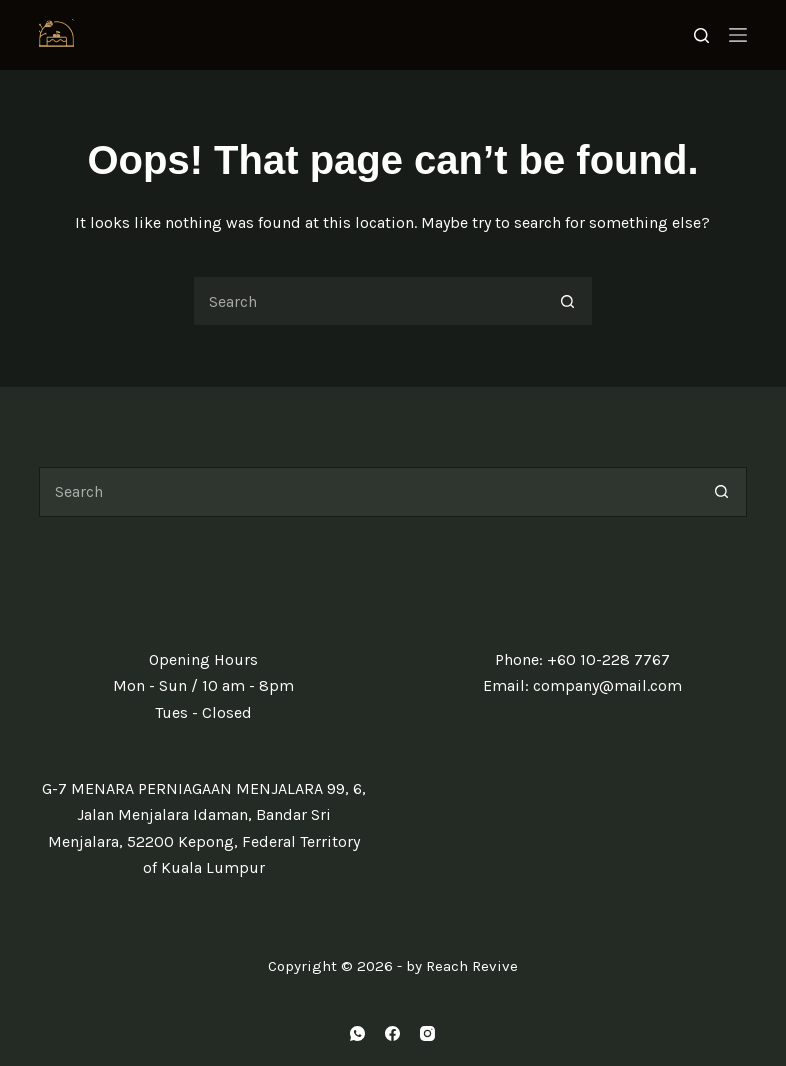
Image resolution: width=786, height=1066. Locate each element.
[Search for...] (368, 301)
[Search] (701, 35)
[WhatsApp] (357, 1033)
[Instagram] (427, 1033)
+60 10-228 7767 (608, 659)
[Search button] (568, 301)
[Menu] (738, 35)
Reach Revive (472, 966)
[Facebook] (392, 1033)
